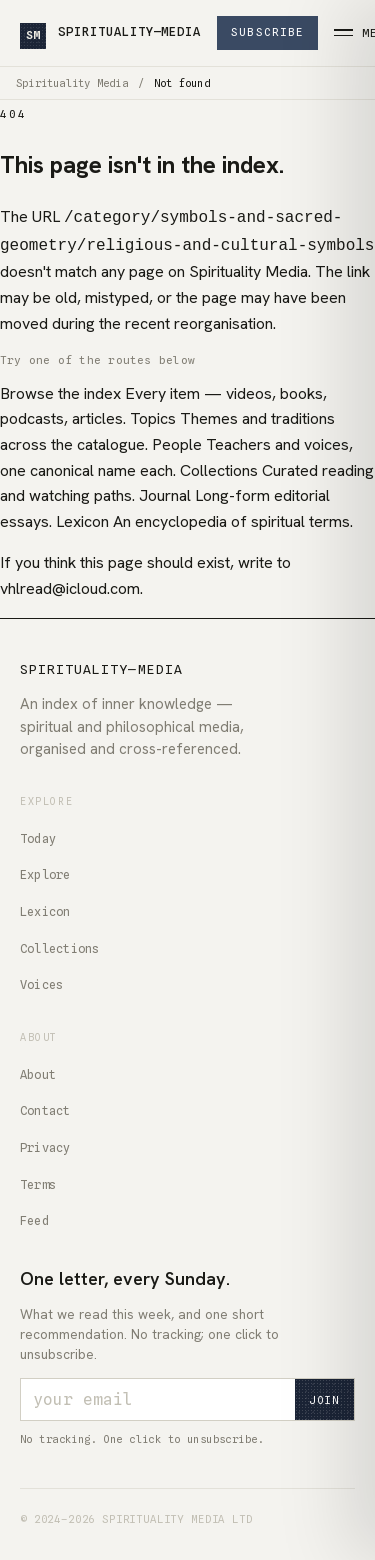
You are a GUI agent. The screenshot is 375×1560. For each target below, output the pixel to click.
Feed (34, 1216)
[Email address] (158, 1395)
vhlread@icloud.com (70, 584)
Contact (45, 1106)
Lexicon (45, 907)
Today (38, 834)
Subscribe (267, 32)
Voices (41, 980)
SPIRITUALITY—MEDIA (110, 34)
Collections (60, 944)
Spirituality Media (72, 83)
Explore (45, 870)
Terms (38, 1180)
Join (324, 1396)
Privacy (45, 1143)
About (38, 1070)
